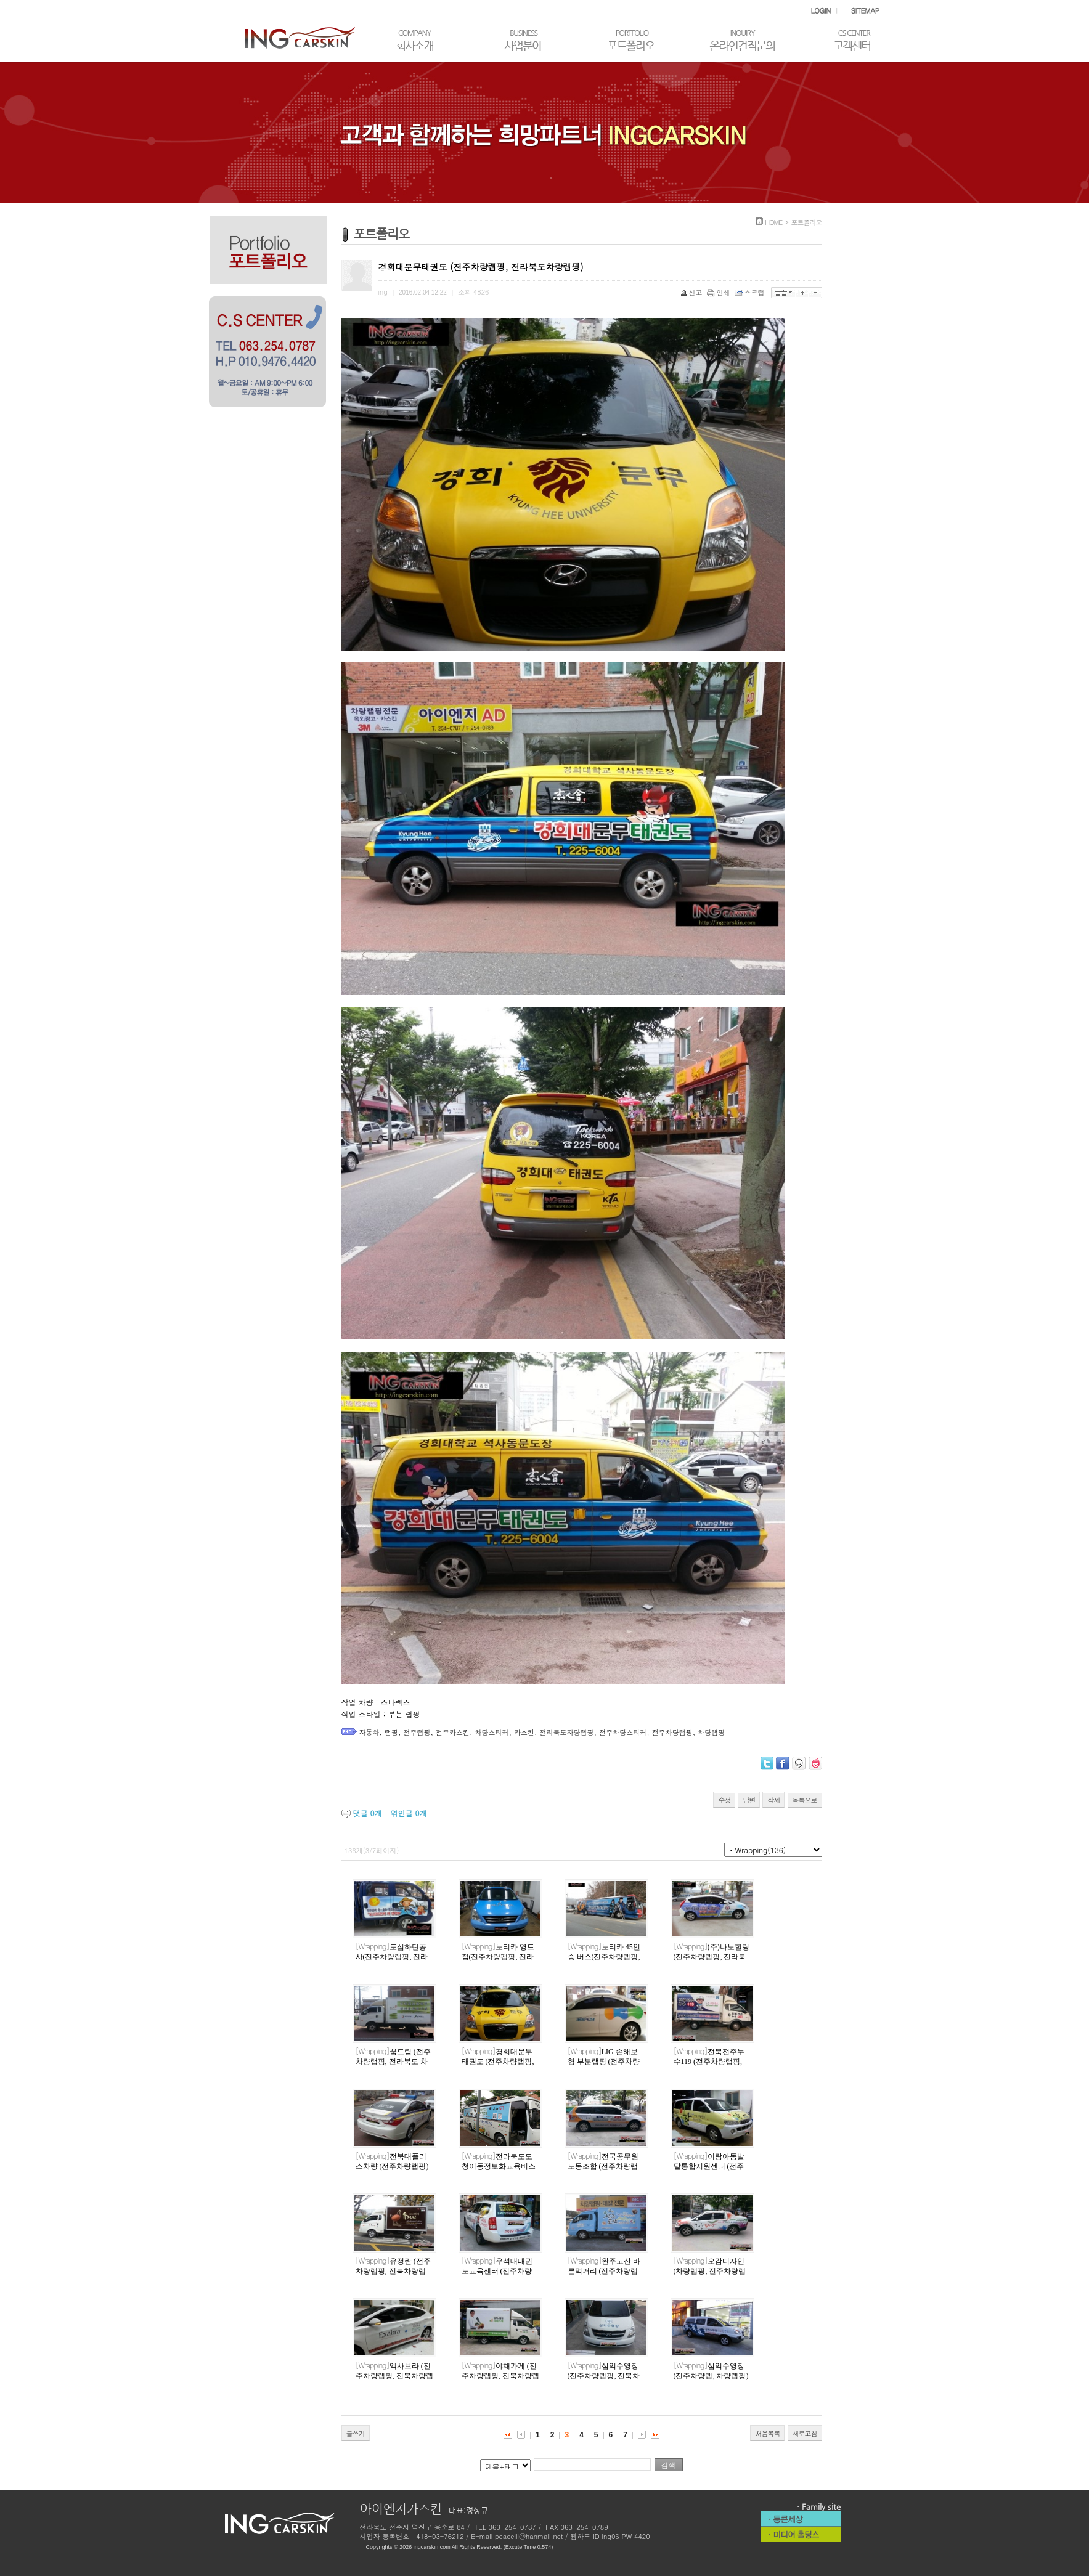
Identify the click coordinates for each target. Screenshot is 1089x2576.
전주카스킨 (453, 1732)
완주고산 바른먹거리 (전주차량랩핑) (604, 2271)
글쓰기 (355, 2433)
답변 (749, 1800)
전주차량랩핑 (672, 1732)
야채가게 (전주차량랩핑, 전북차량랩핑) (500, 2376)
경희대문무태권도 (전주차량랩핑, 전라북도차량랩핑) (498, 2062)
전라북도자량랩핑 (567, 1732)
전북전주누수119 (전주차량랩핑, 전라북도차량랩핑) (709, 2062)
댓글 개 (367, 1813)
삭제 (773, 1800)
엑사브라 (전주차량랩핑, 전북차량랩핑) (394, 2376)
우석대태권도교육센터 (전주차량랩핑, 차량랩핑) (497, 2271)
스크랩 (750, 292)
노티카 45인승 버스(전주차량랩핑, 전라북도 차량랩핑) (604, 1957)
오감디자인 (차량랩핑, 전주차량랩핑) (710, 2271)
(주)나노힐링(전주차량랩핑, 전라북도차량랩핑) (711, 1957)
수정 (724, 1800)
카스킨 (524, 1732)
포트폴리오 (806, 222)
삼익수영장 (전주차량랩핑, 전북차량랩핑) (604, 2376)
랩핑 (391, 1732)
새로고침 (805, 2433)
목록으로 (805, 1800)
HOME (773, 222)
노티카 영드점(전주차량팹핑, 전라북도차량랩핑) (498, 1957)
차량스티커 (492, 1732)
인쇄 (719, 292)
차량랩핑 (711, 1732)
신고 (692, 292)
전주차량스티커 (622, 1732)
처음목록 (767, 2433)
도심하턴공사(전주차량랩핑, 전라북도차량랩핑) (392, 1957)
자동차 (369, 1732)
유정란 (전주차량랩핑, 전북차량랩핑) (393, 2271)
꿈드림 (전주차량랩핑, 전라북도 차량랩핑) (393, 2062)
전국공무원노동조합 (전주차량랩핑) (603, 2167)
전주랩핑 (417, 1732)
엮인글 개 (409, 1813)
